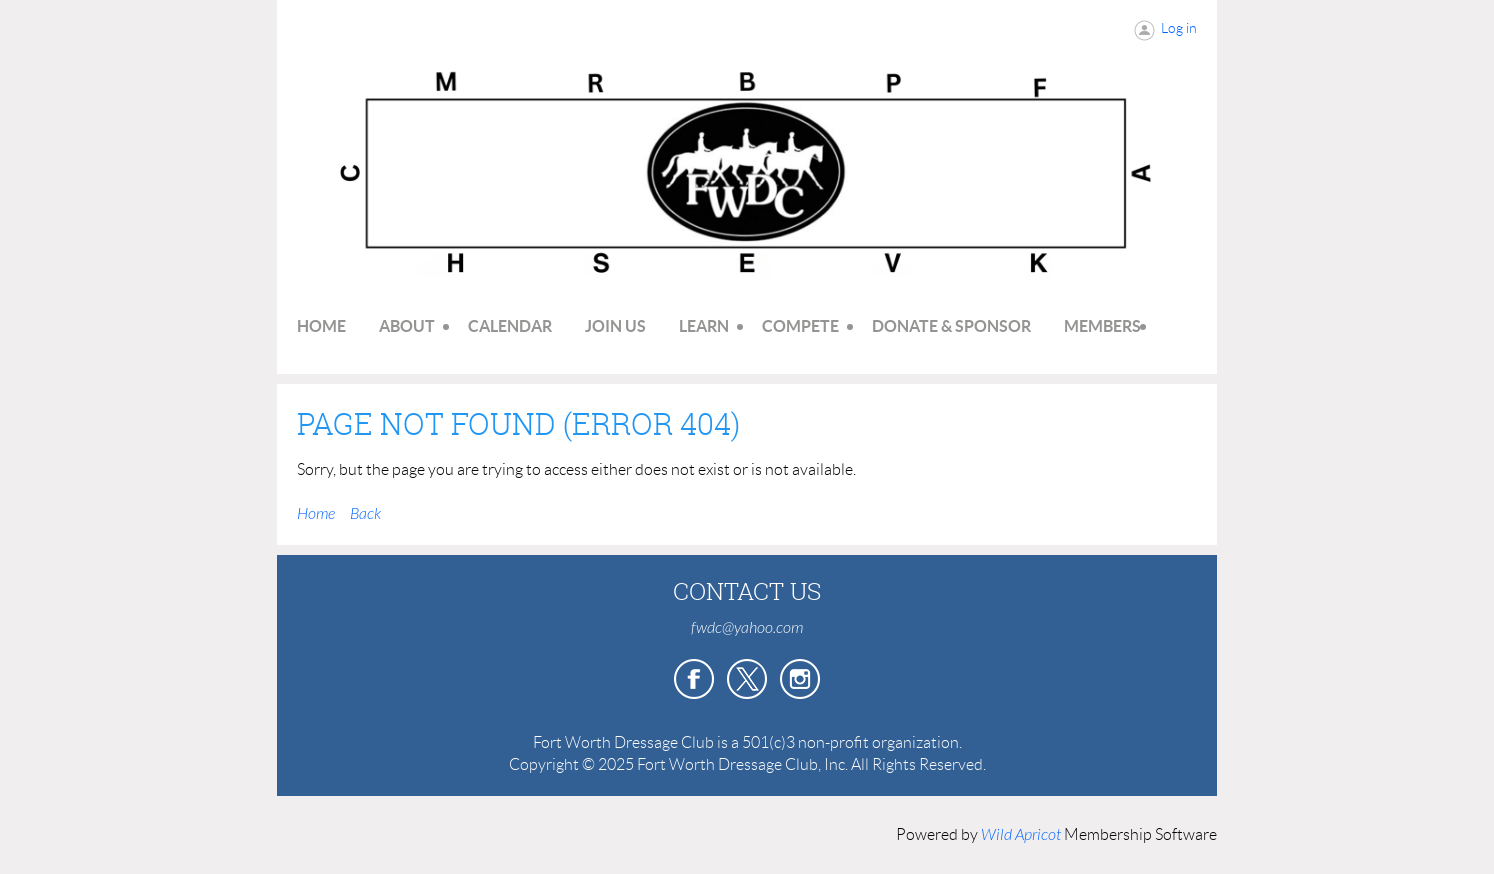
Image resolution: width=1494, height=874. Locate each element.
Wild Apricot (1021, 835)
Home (316, 514)
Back (365, 514)
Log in (1179, 28)
